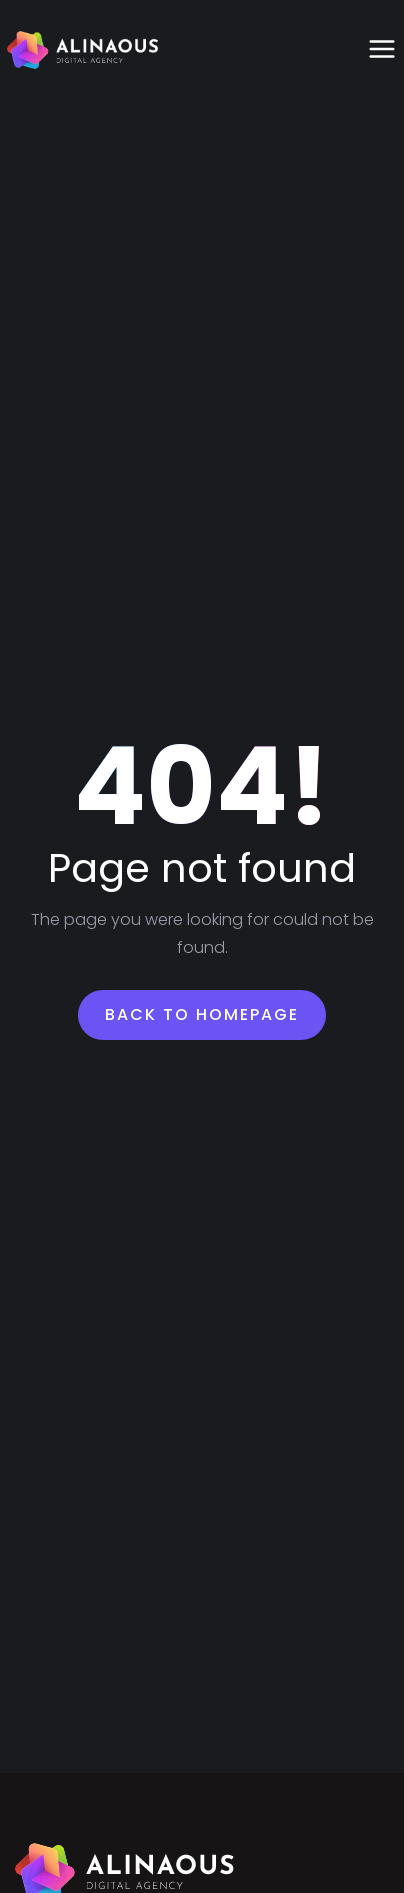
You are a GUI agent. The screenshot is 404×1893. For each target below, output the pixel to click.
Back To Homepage (202, 1014)
